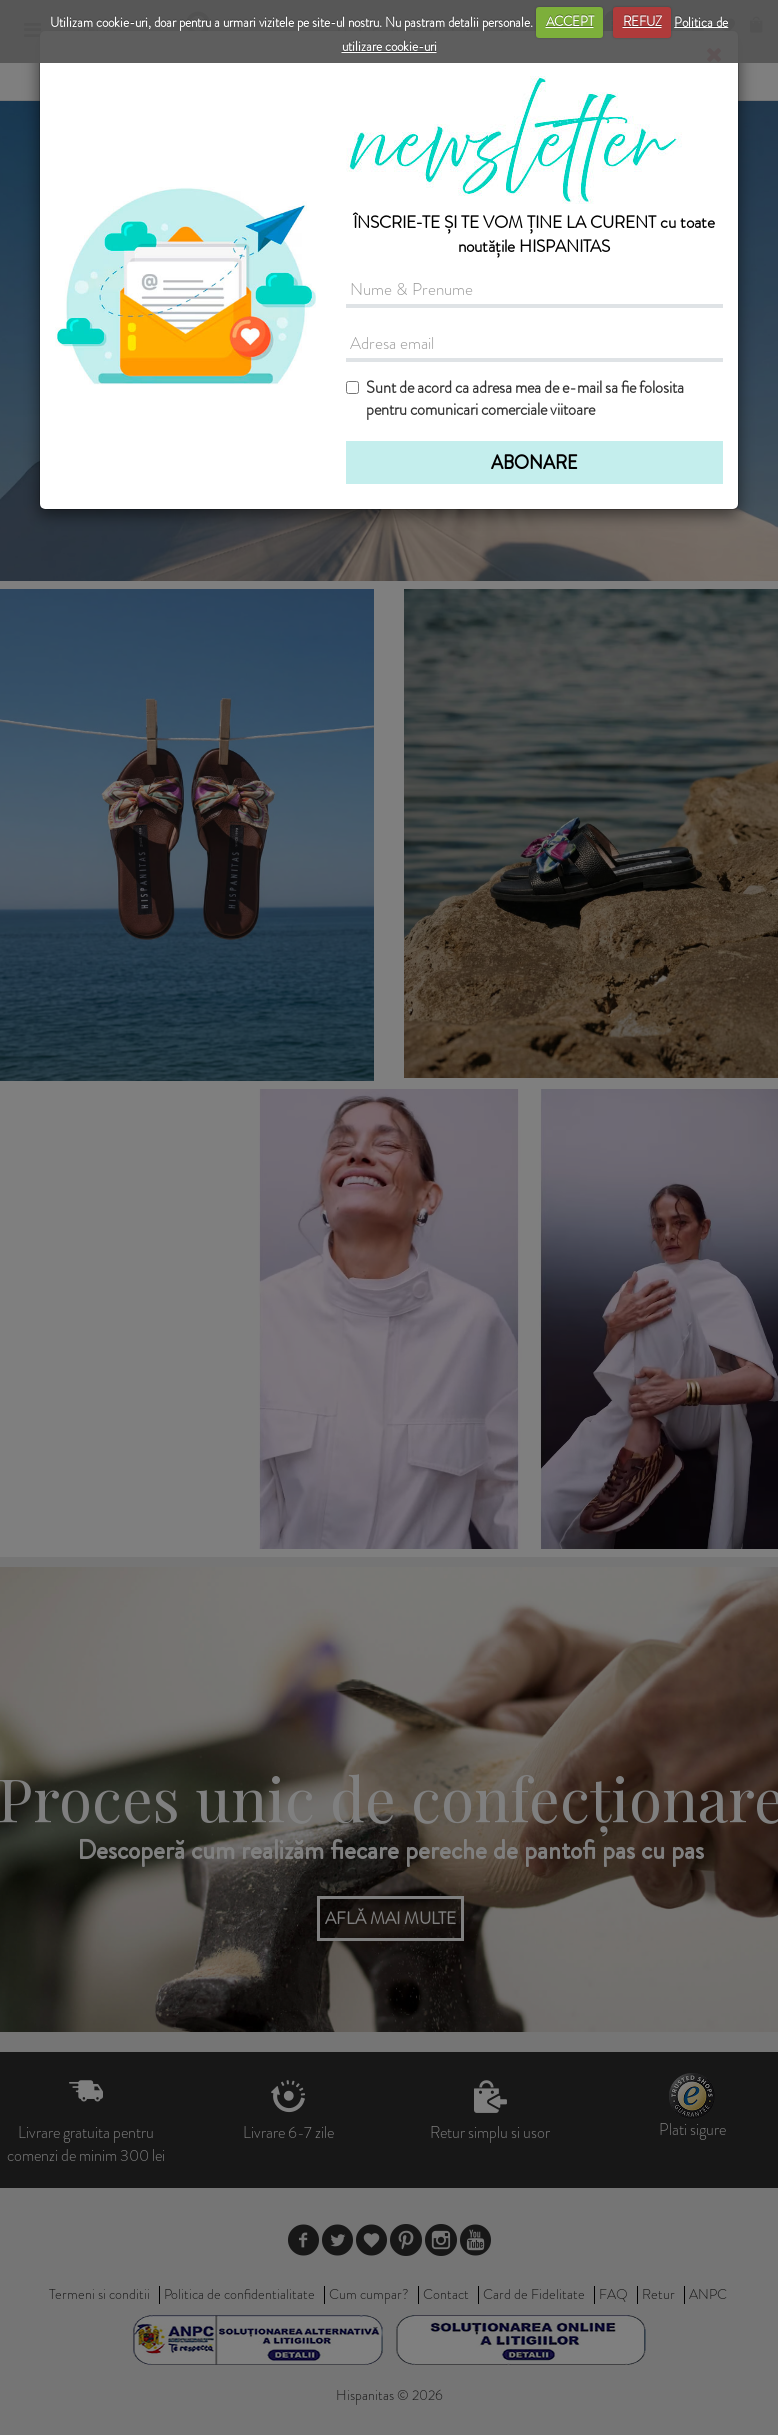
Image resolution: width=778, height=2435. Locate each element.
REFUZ (642, 21)
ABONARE (534, 463)
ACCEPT (570, 21)
